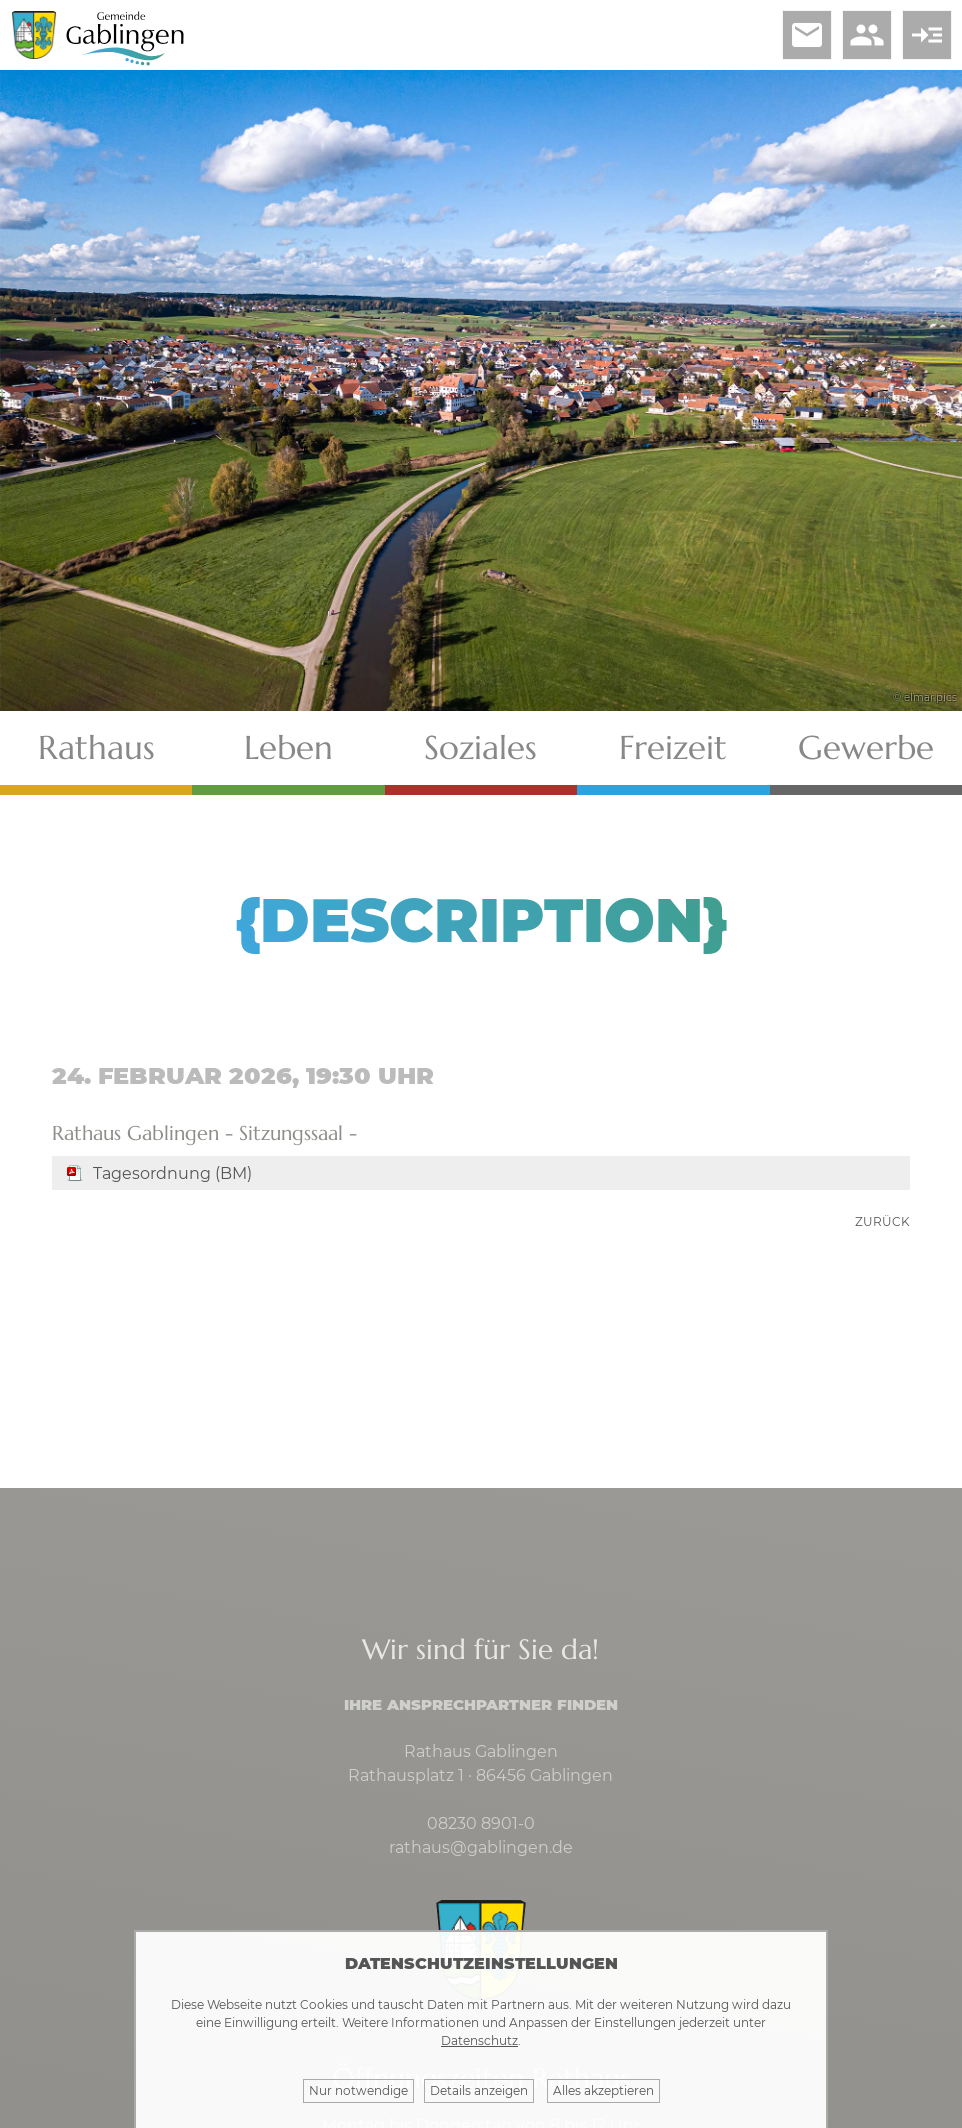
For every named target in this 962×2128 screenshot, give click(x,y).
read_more (927, 35)
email (807, 35)
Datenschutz (479, 2040)
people (867, 35)
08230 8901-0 (481, 1823)
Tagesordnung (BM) (172, 1173)
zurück (882, 1221)
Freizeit (673, 747)
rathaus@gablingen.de (481, 1847)
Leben (288, 747)
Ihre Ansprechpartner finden (481, 1704)
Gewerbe (866, 747)
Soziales (480, 747)
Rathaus (96, 747)
